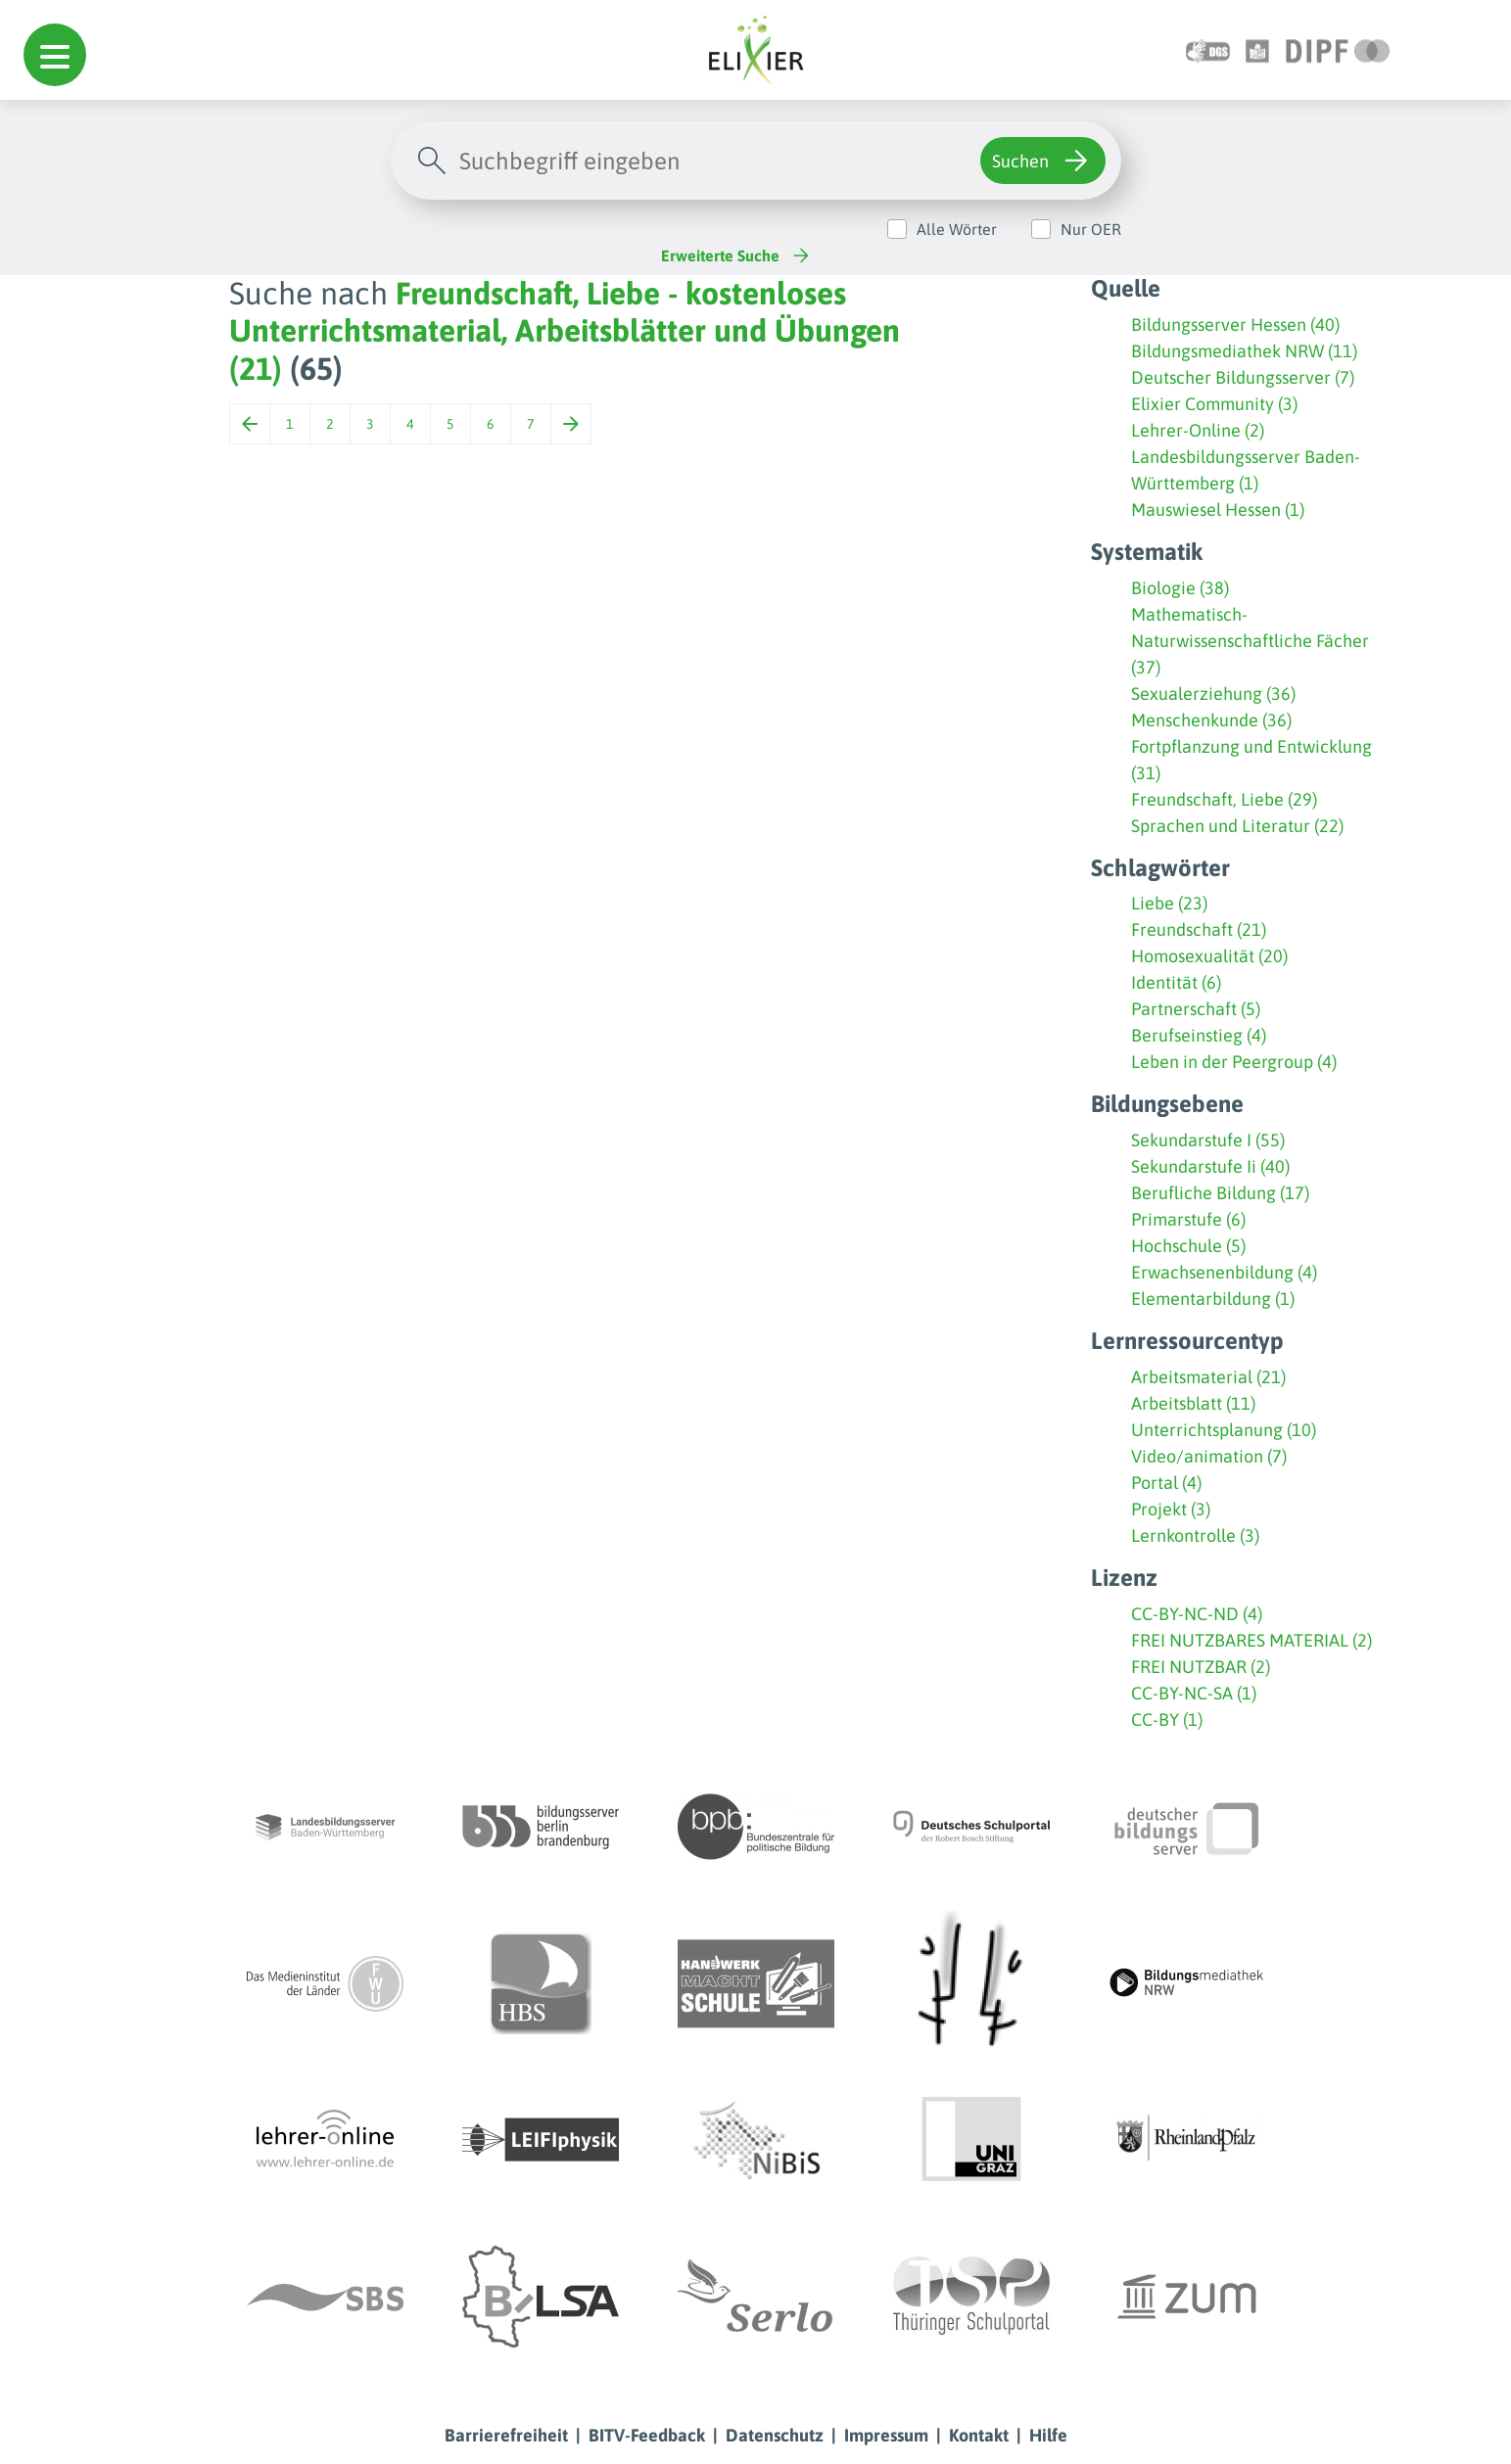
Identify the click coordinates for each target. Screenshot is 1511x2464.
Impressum (886, 2435)
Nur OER (1091, 229)
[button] (55, 54)
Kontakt (979, 2435)
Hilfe (1048, 2435)
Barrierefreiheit (506, 2435)
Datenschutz (775, 2435)
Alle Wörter (957, 229)
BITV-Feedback (647, 2435)
